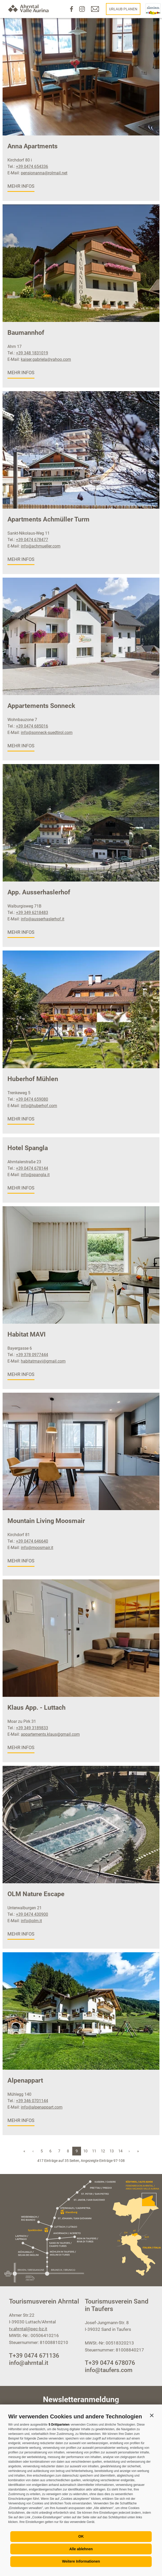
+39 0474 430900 (32, 1914)
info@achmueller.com (40, 546)
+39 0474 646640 (32, 1541)
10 (85, 2151)
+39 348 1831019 (32, 352)
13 (112, 2151)
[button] (152, 2415)
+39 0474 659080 (32, 1099)
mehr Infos (20, 186)
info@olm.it (31, 1920)
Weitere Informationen (81, 2561)
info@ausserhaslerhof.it (42, 919)
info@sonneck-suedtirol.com (47, 732)
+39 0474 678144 (32, 1168)
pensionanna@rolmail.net (44, 172)
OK (81, 2536)
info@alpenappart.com (41, 2107)
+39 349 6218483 (32, 912)
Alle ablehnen (81, 2549)
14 (120, 2151)
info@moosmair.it (37, 1547)
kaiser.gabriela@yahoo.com (46, 359)
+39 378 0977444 (32, 1354)
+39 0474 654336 (32, 166)
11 (94, 2151)
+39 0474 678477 (32, 539)
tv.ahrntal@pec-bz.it (28, 2328)
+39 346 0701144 (32, 2100)
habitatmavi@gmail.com (43, 1361)
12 (103, 2151)
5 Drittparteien (59, 2424)
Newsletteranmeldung (81, 2399)
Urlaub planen (123, 9)
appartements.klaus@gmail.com (50, 1734)
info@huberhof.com (39, 1105)
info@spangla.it (35, 1174)
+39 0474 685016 (32, 726)
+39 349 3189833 (32, 1727)
